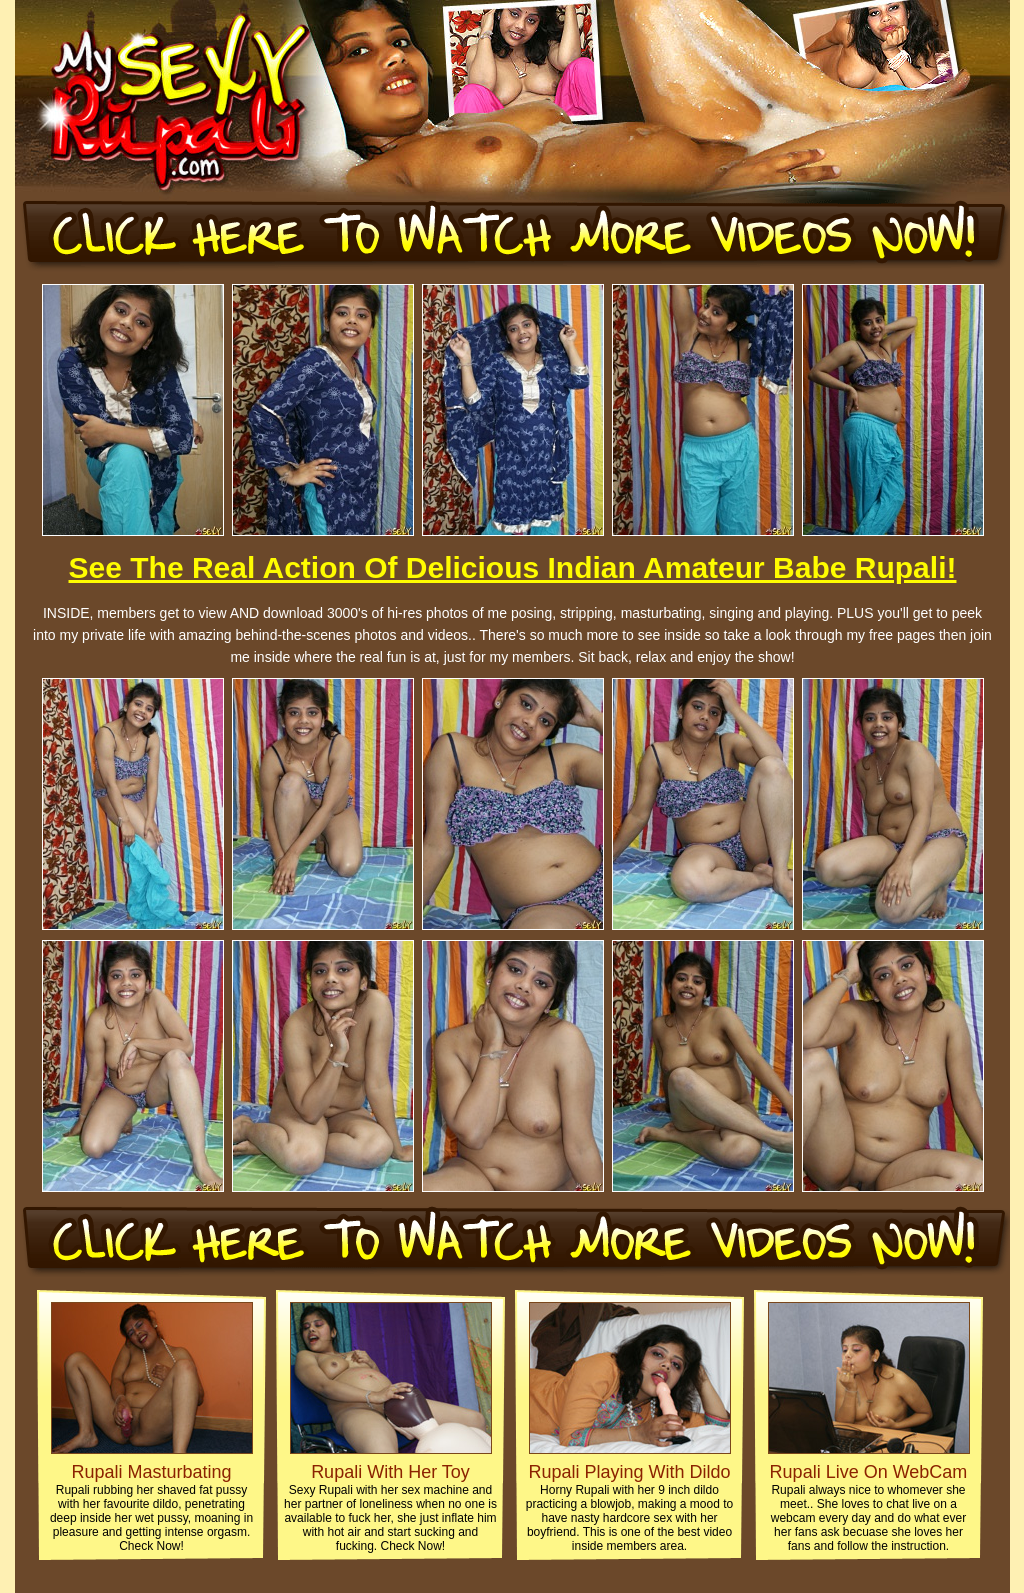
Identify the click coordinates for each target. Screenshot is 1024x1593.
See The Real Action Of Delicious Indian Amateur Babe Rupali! (513, 567)
